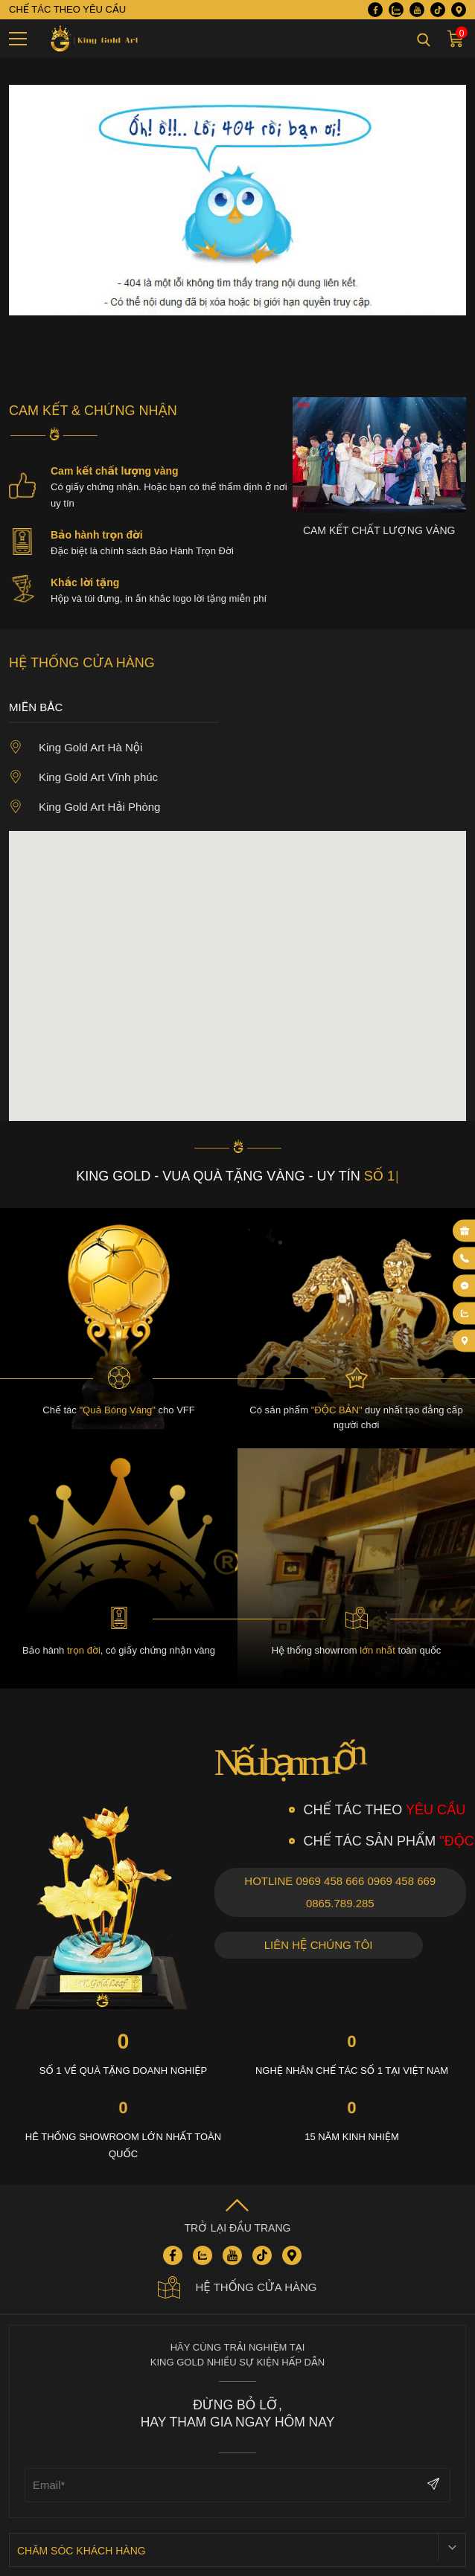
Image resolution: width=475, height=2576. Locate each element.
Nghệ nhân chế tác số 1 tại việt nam (351, 2070)
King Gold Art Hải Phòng (84, 806)
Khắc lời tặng (85, 582)
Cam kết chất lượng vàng (115, 471)
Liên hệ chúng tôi (318, 1945)
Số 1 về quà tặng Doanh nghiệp (123, 2070)
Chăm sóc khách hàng (81, 2551)
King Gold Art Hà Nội (75, 747)
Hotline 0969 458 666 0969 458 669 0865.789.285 (340, 1892)
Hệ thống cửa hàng (237, 2287)
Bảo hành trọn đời (97, 535)
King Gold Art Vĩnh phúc (83, 776)
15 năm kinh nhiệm (352, 2136)
